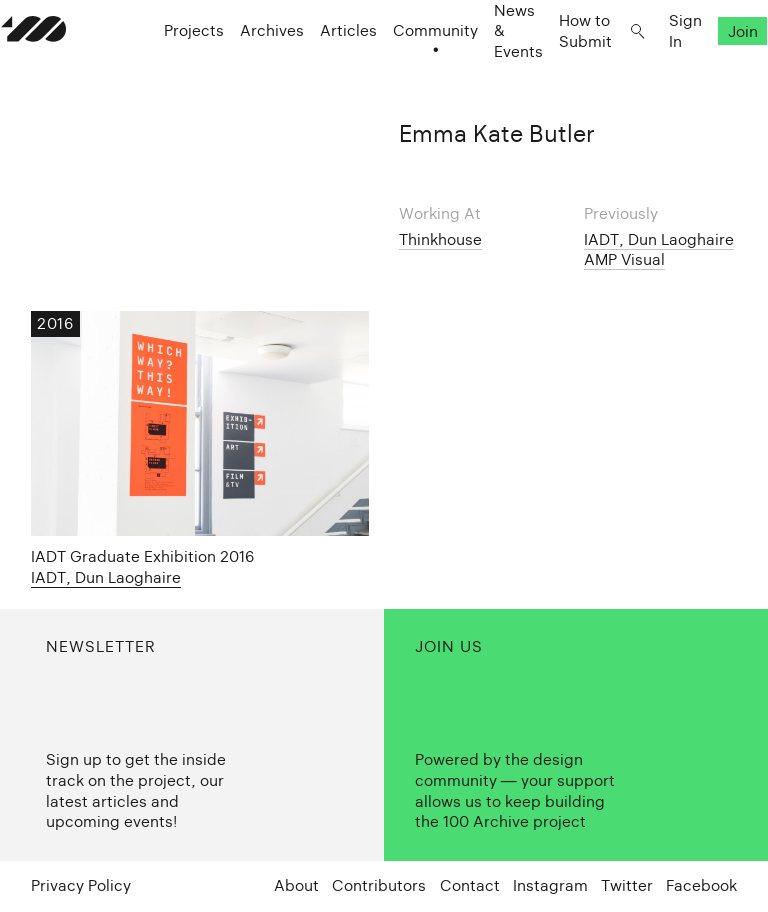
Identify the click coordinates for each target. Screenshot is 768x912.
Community (405, 70)
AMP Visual (624, 259)
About (296, 885)
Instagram (550, 885)
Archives (242, 70)
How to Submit (555, 70)
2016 (55, 323)
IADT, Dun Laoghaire (659, 239)
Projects (164, 70)
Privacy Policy (81, 885)
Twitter (627, 885)
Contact (470, 885)
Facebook (701, 885)
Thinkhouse (440, 239)
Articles (318, 70)
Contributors (379, 885)
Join (713, 70)
